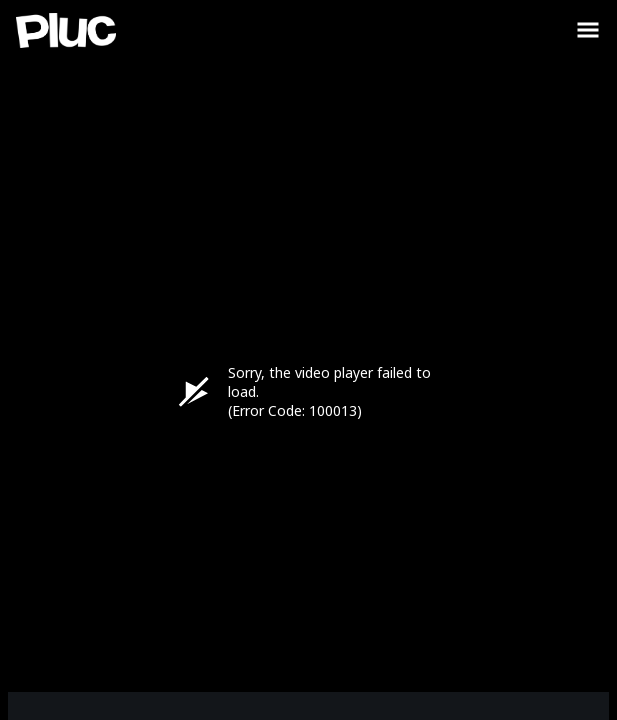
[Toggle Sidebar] (588, 30)
